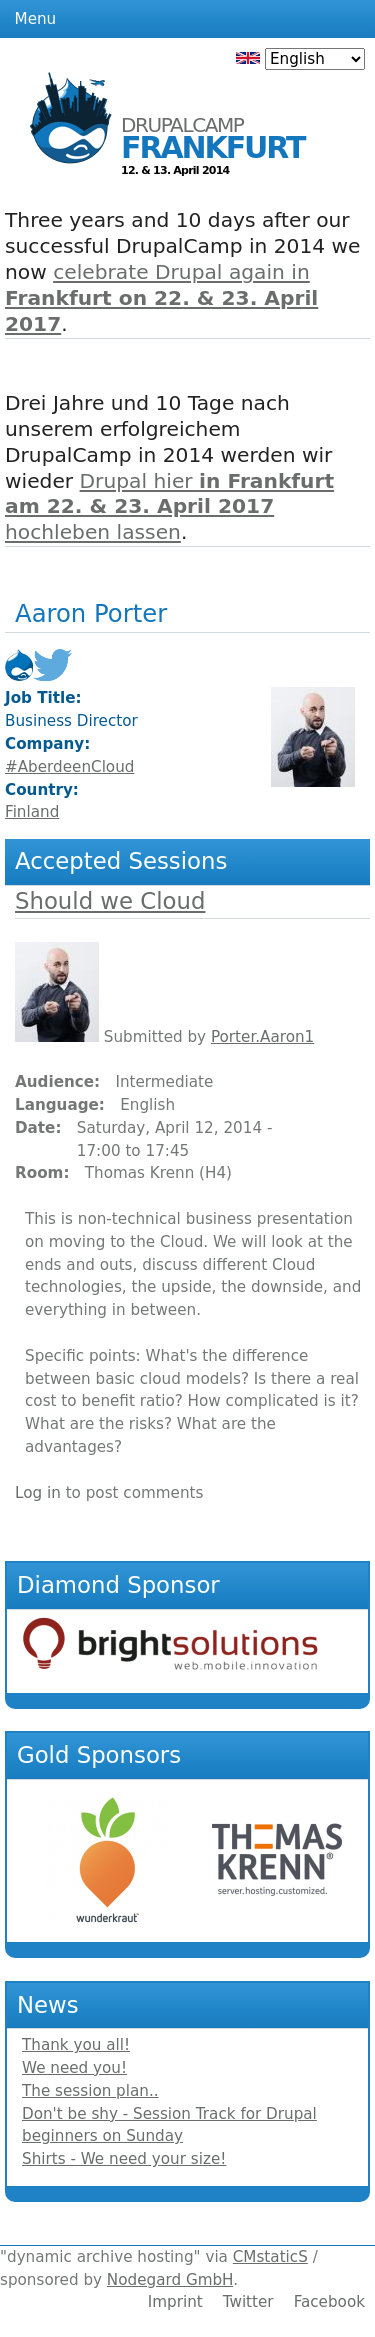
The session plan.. (90, 2091)
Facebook (329, 2302)
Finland (32, 812)
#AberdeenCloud (69, 767)
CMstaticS (270, 2257)
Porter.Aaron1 (262, 1037)
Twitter (248, 2302)
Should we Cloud (110, 901)
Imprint (175, 2302)
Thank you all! (76, 2045)
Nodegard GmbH (170, 2280)
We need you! (74, 2068)
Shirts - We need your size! (124, 2159)
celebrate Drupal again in (161, 298)
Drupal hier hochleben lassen (169, 507)
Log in (38, 1493)
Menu (36, 19)
